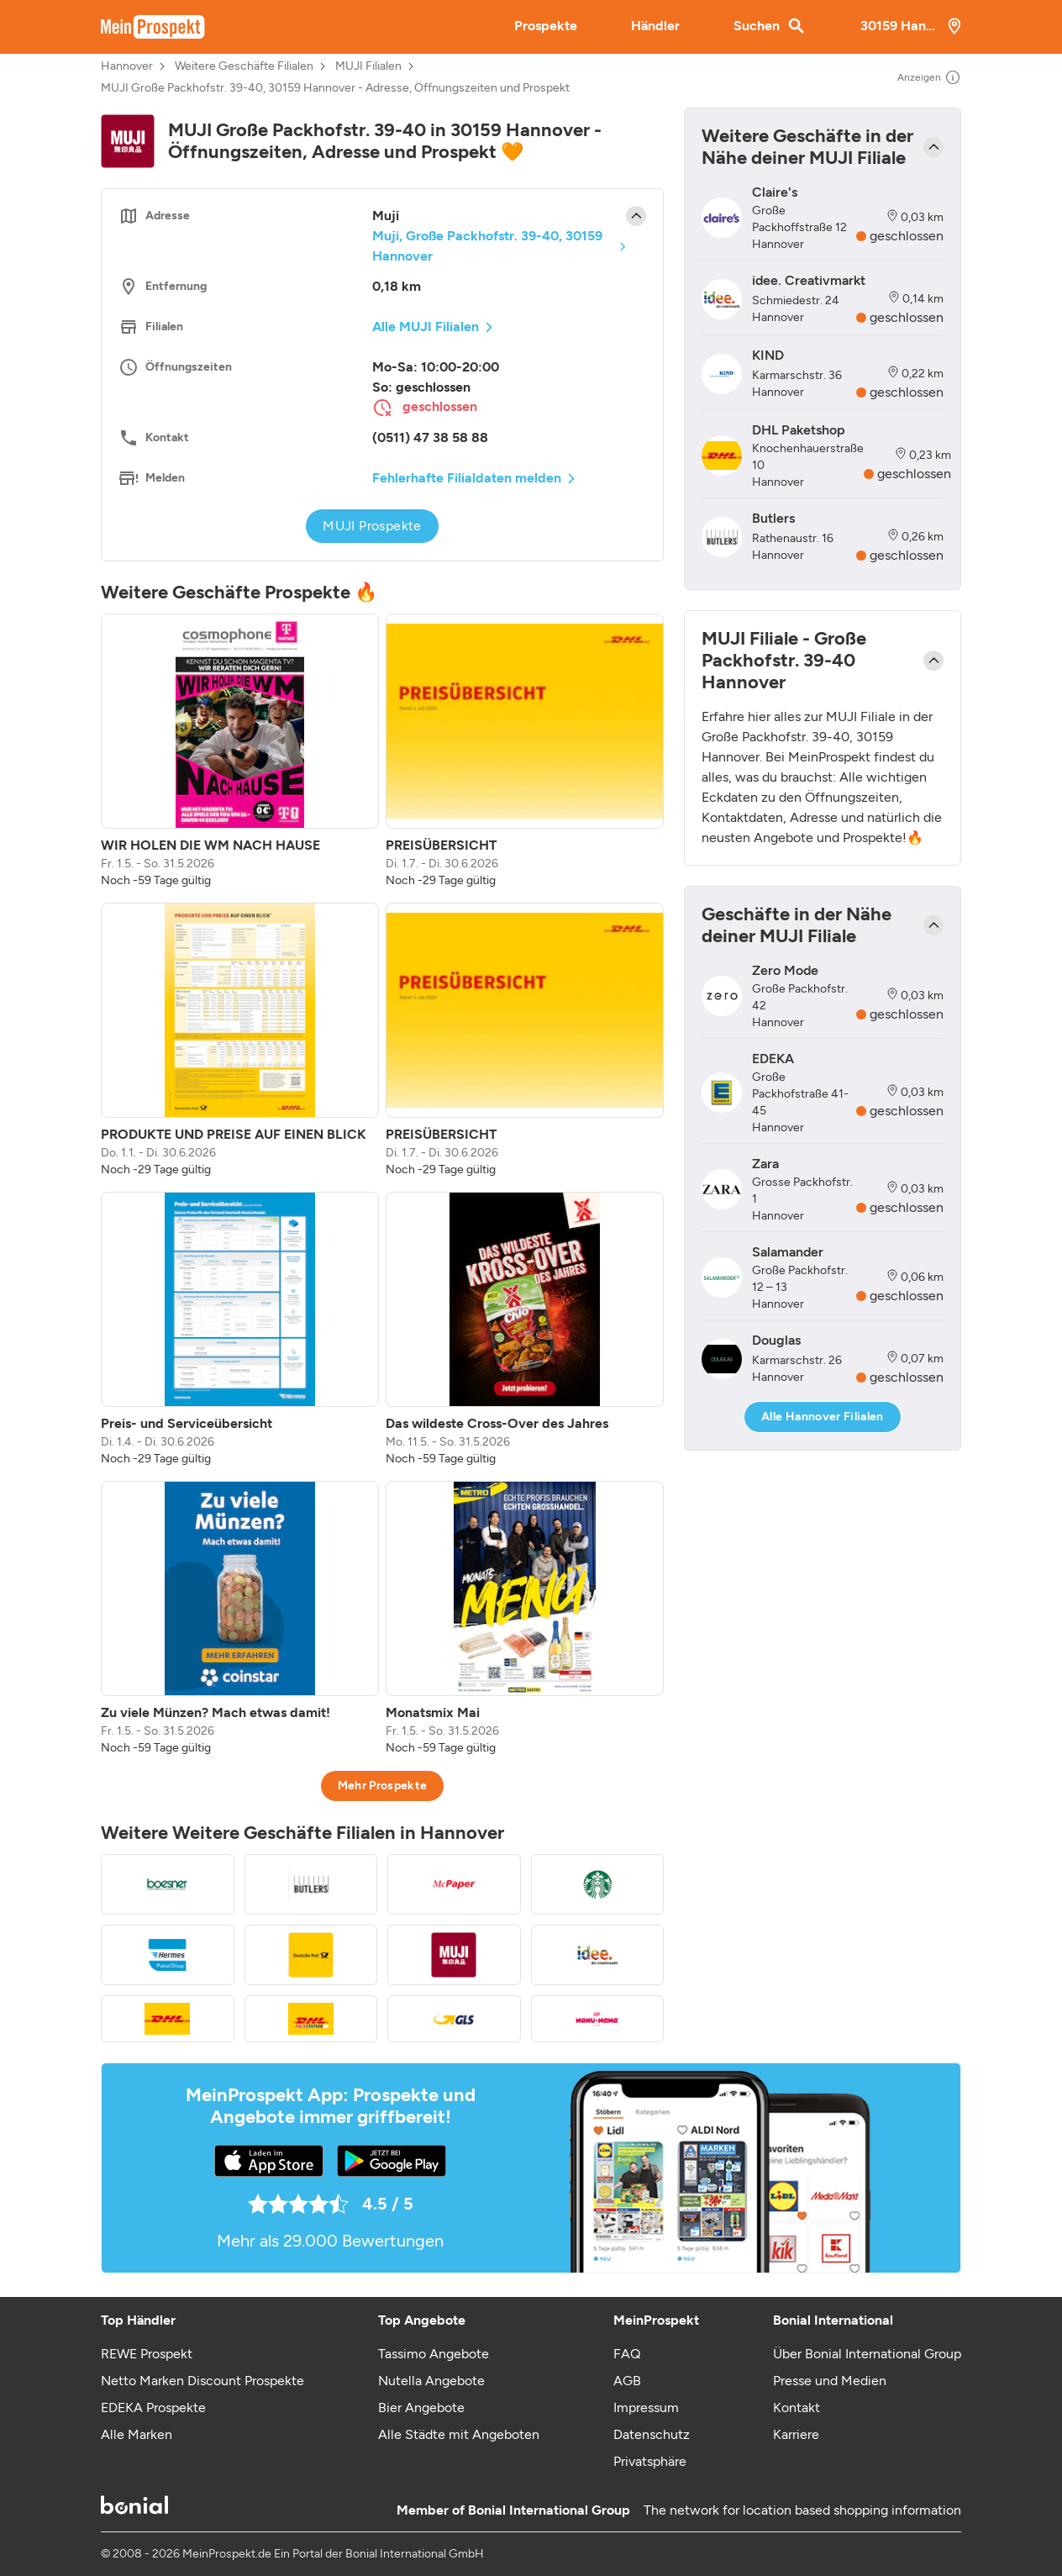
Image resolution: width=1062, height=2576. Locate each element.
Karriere (796, 2434)
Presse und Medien (829, 2381)
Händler (655, 26)
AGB (627, 2381)
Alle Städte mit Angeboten (458, 2434)
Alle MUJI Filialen (425, 327)
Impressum (646, 2407)
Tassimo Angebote (433, 2354)
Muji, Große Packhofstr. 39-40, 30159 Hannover (487, 246)
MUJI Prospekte (372, 526)
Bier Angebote (421, 2407)
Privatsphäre (649, 2461)
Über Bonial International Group (867, 2354)
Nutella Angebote (431, 2381)
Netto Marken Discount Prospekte (202, 2381)
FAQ (626, 2354)
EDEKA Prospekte (153, 2407)
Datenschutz (651, 2434)
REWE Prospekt (146, 2354)
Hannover (127, 66)
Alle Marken (136, 2434)
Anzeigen (929, 77)
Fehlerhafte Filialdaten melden (466, 478)
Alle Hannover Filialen (822, 1416)
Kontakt (796, 2407)
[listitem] (240, 751)
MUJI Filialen (368, 66)
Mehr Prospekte (383, 1785)
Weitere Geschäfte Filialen (244, 66)
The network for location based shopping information (802, 2510)
